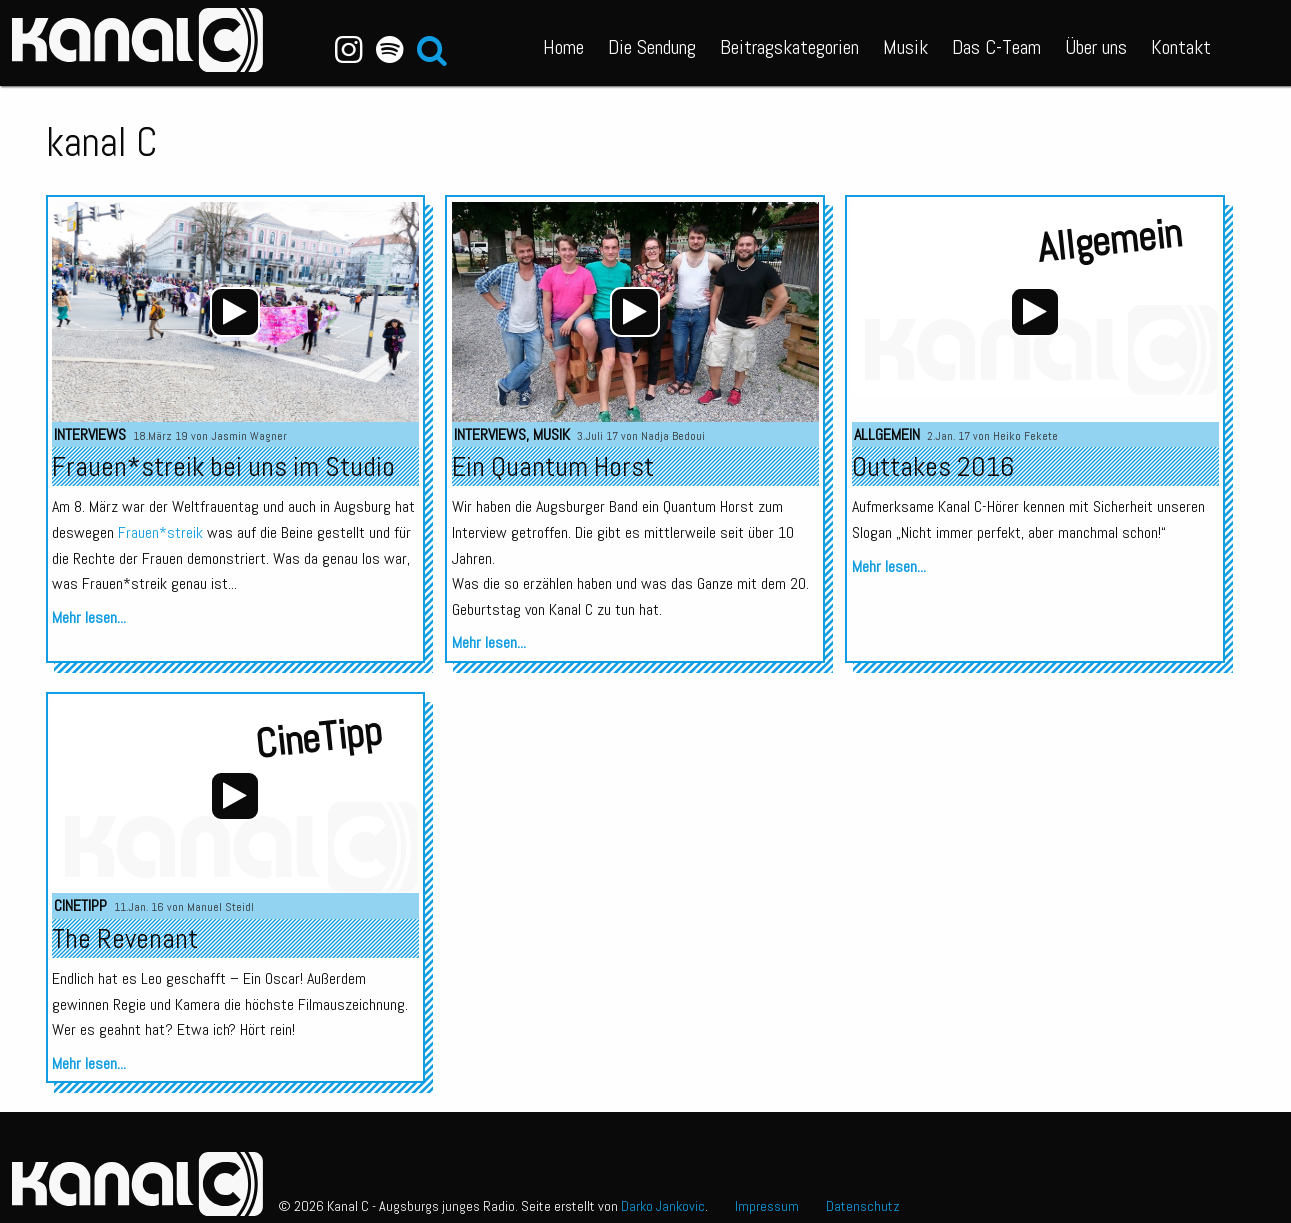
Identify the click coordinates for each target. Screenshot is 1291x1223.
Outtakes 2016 (933, 466)
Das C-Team (996, 47)
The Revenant (125, 938)
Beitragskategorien (789, 47)
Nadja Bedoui (673, 436)
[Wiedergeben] (235, 312)
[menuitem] (563, 43)
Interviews (90, 434)
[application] (235, 312)
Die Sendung (652, 47)
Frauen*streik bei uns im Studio (223, 466)
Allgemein (887, 434)
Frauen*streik (160, 532)
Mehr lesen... (89, 617)
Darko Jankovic (663, 1206)
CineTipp (80, 905)
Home (563, 47)
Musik (905, 47)
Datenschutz (863, 1206)
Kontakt (1181, 47)
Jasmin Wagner (249, 436)
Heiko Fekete (1025, 436)
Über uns (1096, 47)
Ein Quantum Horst (553, 466)
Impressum (767, 1206)
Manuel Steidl (220, 907)
